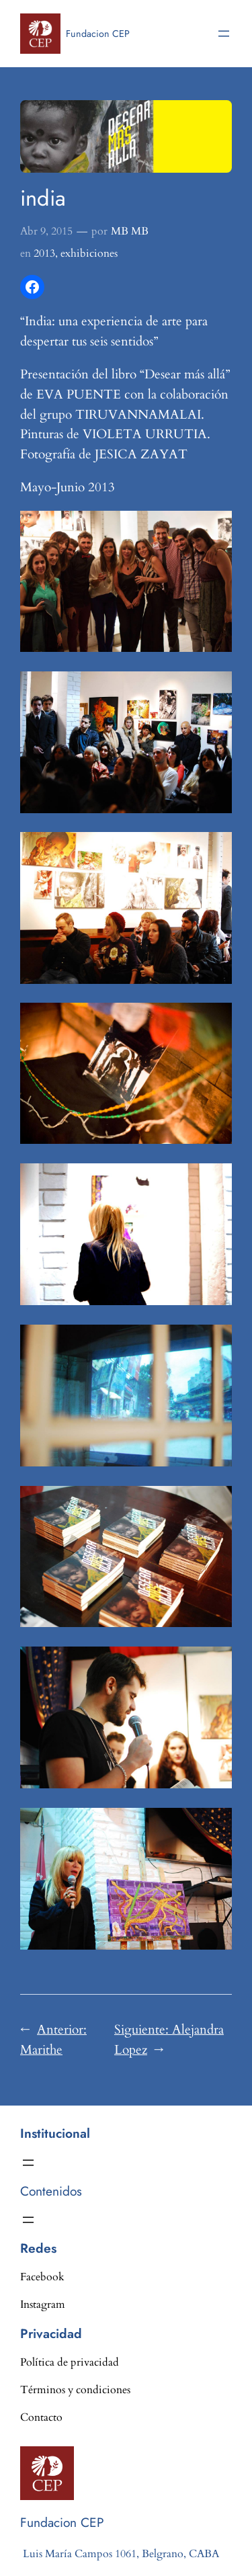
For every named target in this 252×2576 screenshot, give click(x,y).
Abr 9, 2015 (46, 231)
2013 (44, 253)
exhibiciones (89, 253)
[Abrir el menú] (224, 34)
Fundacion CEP (98, 33)
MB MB (130, 231)
